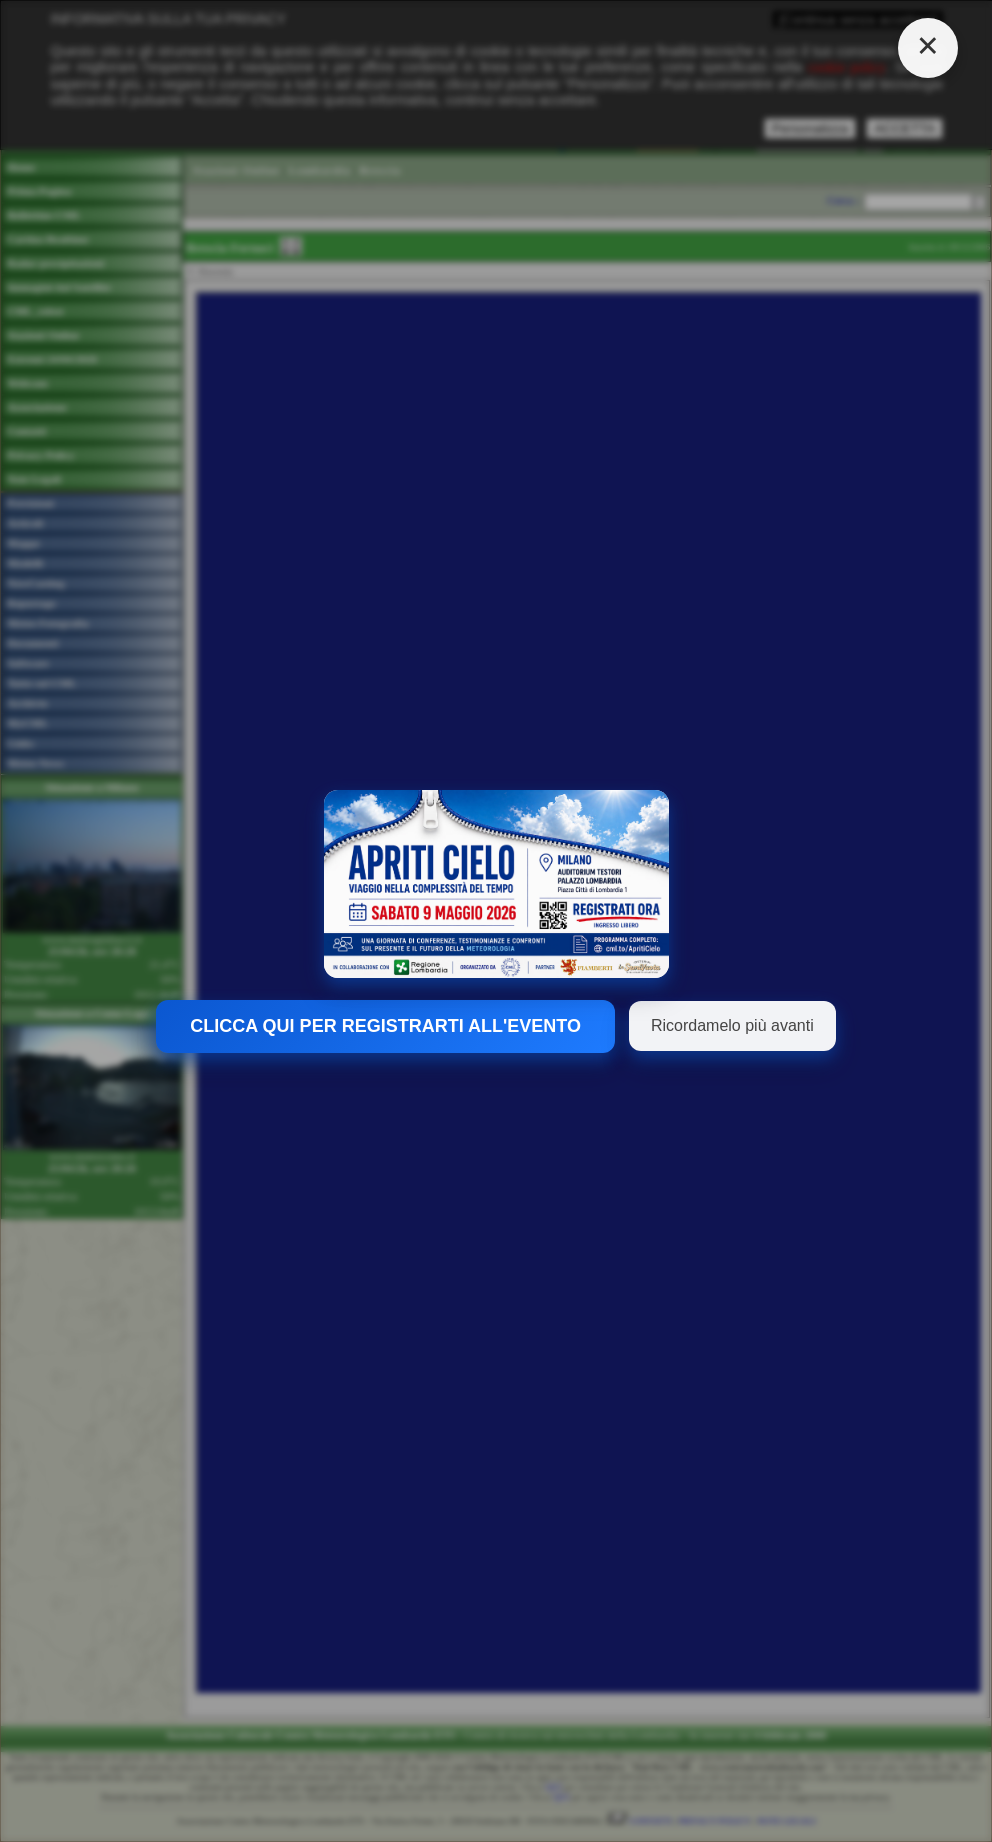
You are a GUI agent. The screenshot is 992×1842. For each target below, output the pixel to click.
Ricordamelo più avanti (732, 1025)
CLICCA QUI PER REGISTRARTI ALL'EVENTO (385, 1026)
